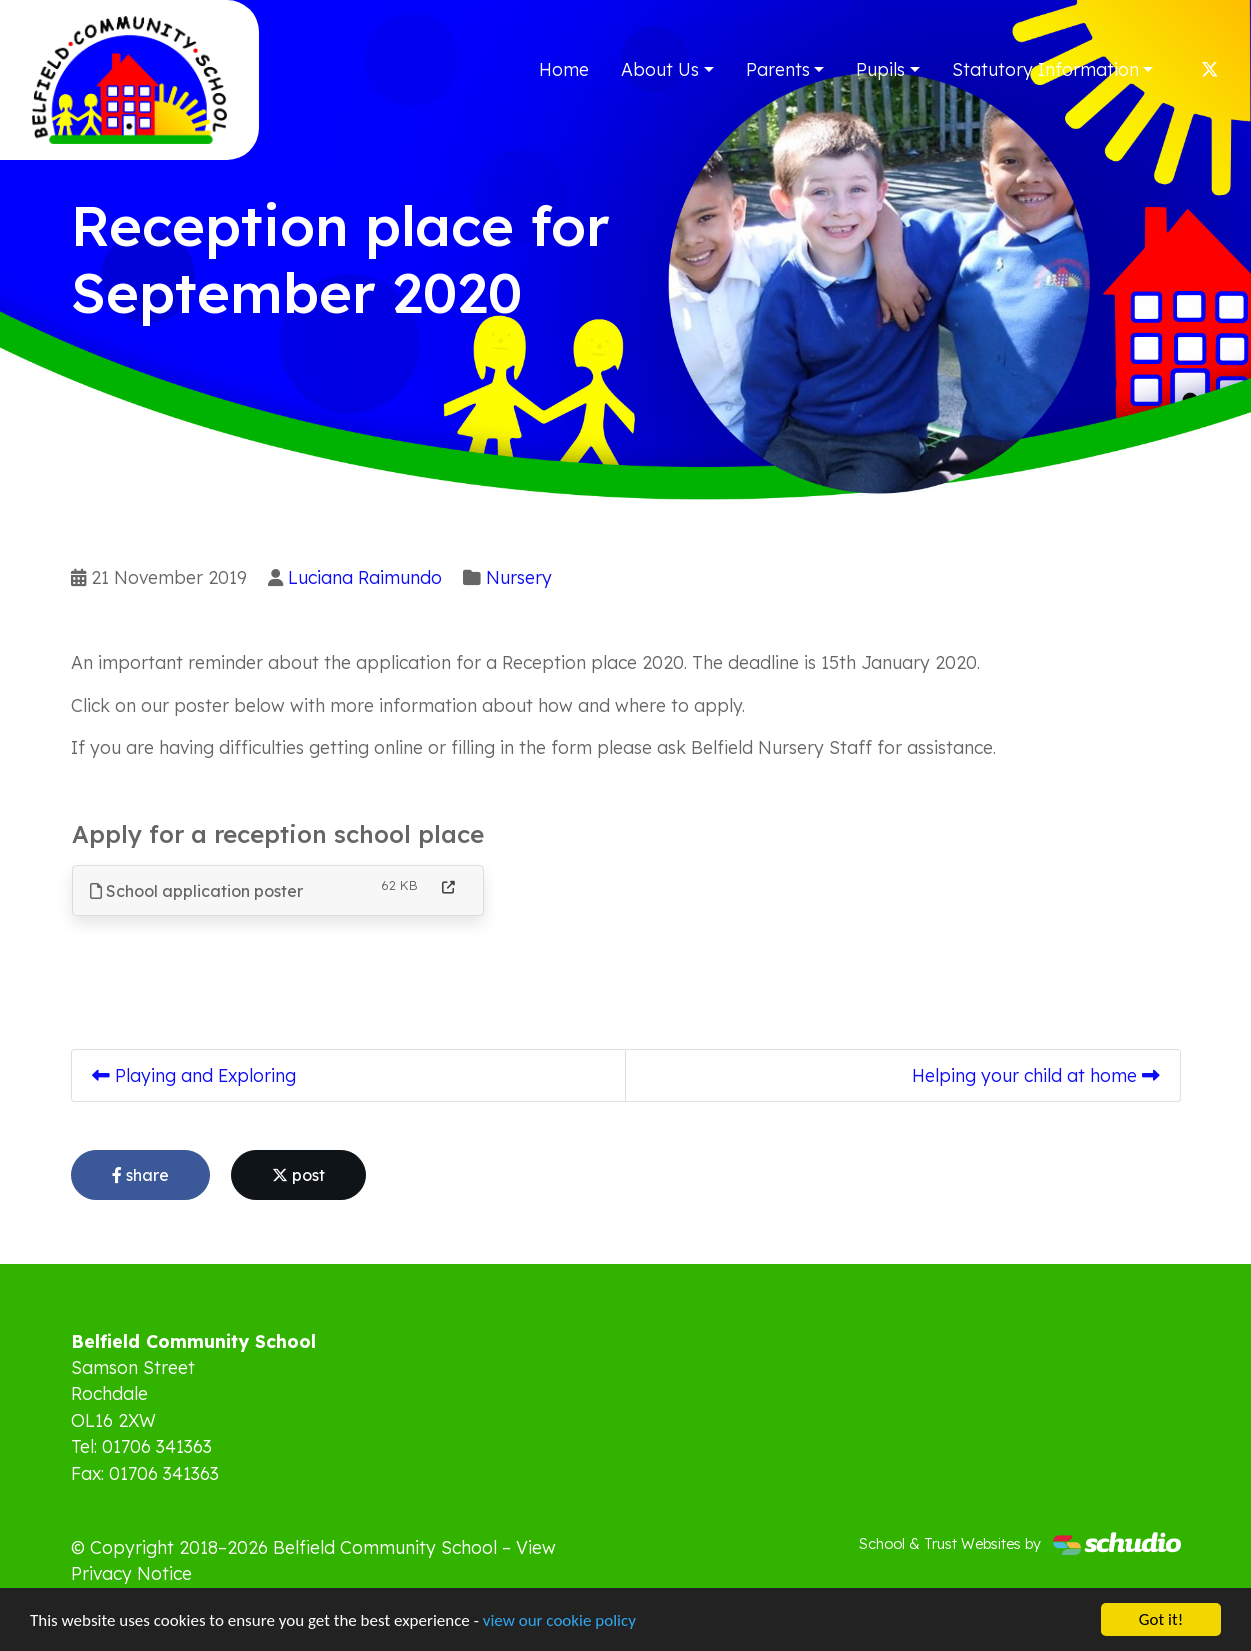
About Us (660, 69)
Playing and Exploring (194, 1075)
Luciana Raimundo (365, 577)
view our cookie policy (559, 1621)
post (298, 1175)
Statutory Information (1045, 69)
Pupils (880, 69)
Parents (778, 69)
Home (564, 69)
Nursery (519, 577)
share (140, 1175)
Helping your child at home (1036, 1075)
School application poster (196, 891)
